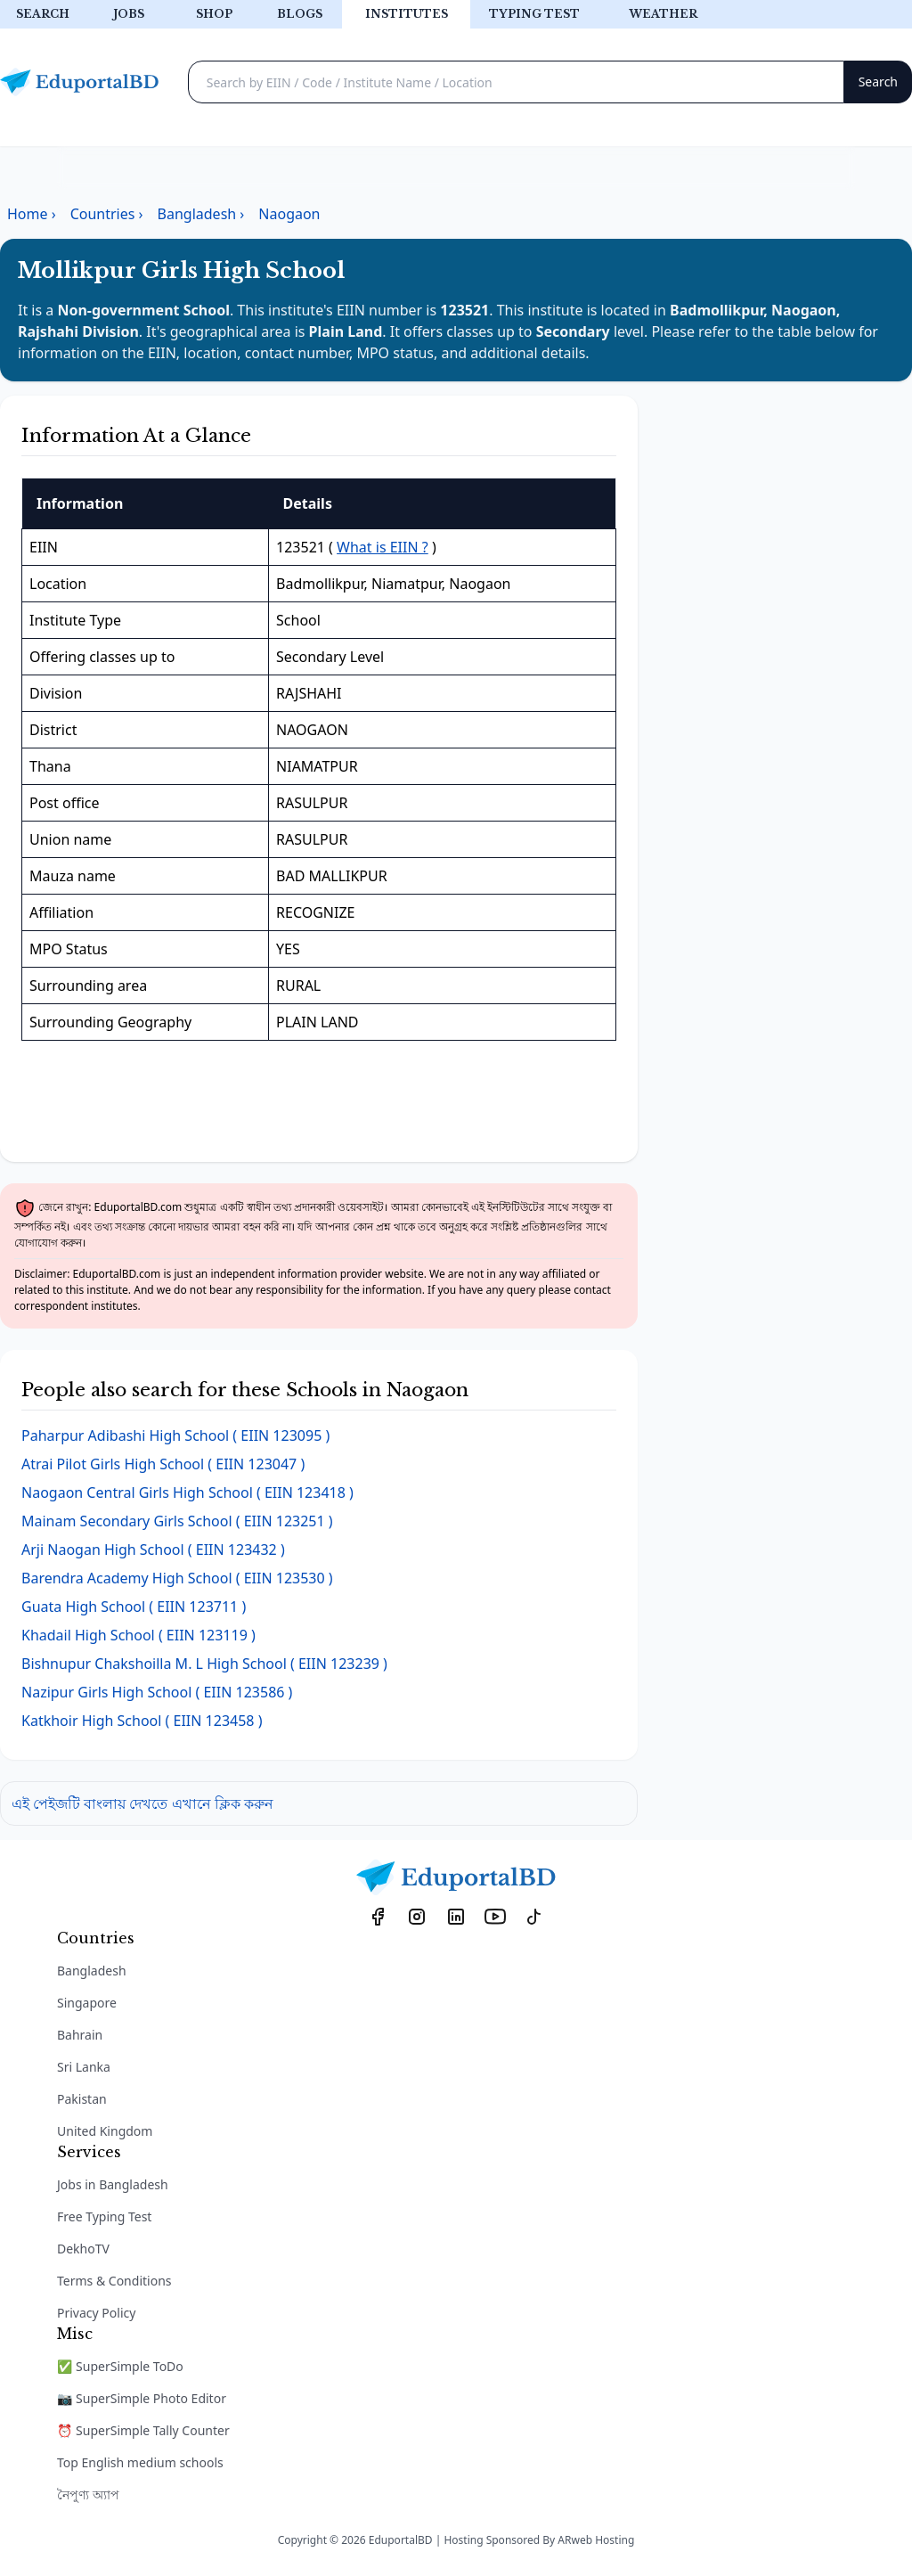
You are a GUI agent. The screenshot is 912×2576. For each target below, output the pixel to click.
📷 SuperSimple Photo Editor (141, 2398)
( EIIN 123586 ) (156, 1692)
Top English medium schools (140, 2462)
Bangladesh (91, 1970)
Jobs (128, 13)
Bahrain (79, 2034)
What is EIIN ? (382, 547)
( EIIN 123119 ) (138, 1635)
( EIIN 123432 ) (153, 1549)
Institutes (406, 13)
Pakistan (82, 2098)
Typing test (534, 13)
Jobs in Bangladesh (112, 2184)
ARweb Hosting (596, 2539)
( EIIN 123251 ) (177, 1521)
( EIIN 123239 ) (204, 1663)
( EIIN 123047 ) (163, 1464)
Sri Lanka (83, 2066)
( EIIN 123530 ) (177, 1578)
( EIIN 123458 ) (141, 1720)
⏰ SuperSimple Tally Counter (143, 2430)
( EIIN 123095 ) (175, 1435)
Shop (214, 13)
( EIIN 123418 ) (187, 1492)
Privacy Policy (96, 2312)
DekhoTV (83, 2248)
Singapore (87, 2002)
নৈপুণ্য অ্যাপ (88, 2494)
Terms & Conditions (114, 2280)
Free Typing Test (104, 2216)
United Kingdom (104, 2130)
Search (42, 13)
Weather (663, 13)
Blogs (299, 13)
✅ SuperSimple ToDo (120, 2366)
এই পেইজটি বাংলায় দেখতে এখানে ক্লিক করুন (142, 1803)
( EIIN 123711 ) (133, 1606)
